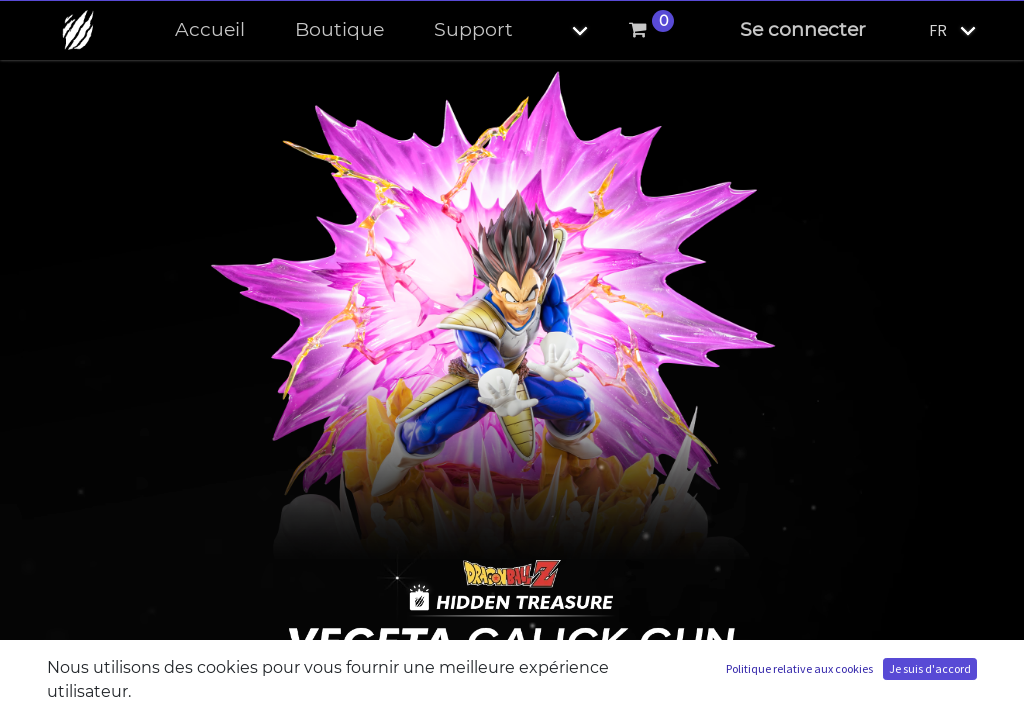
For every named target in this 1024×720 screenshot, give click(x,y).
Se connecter (803, 29)
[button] (563, 30)
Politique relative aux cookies (799, 668)
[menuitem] (210, 30)
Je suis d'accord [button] (930, 668)
